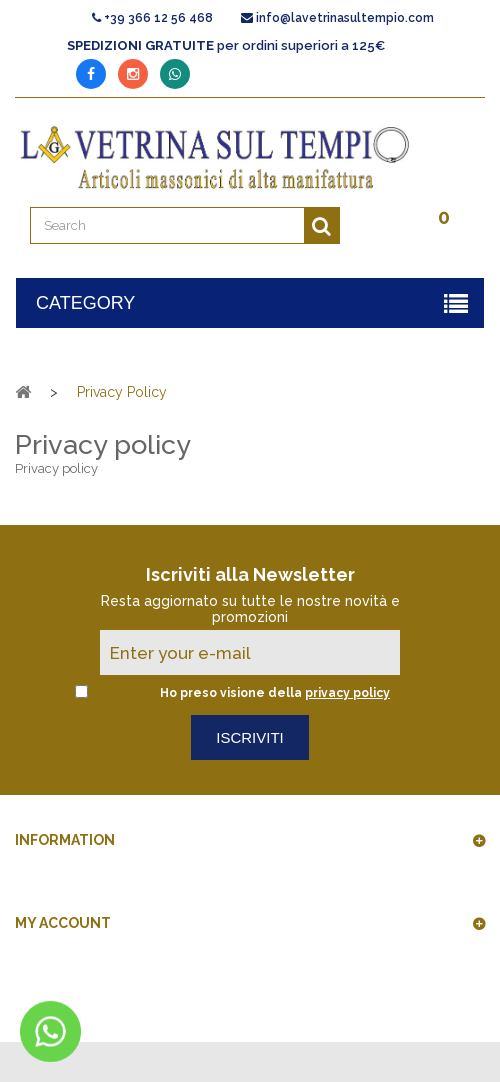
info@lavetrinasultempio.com (345, 18)
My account (63, 923)
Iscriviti (250, 737)
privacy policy (347, 693)
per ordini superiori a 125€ (226, 45)
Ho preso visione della (275, 693)
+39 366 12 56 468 (158, 18)
